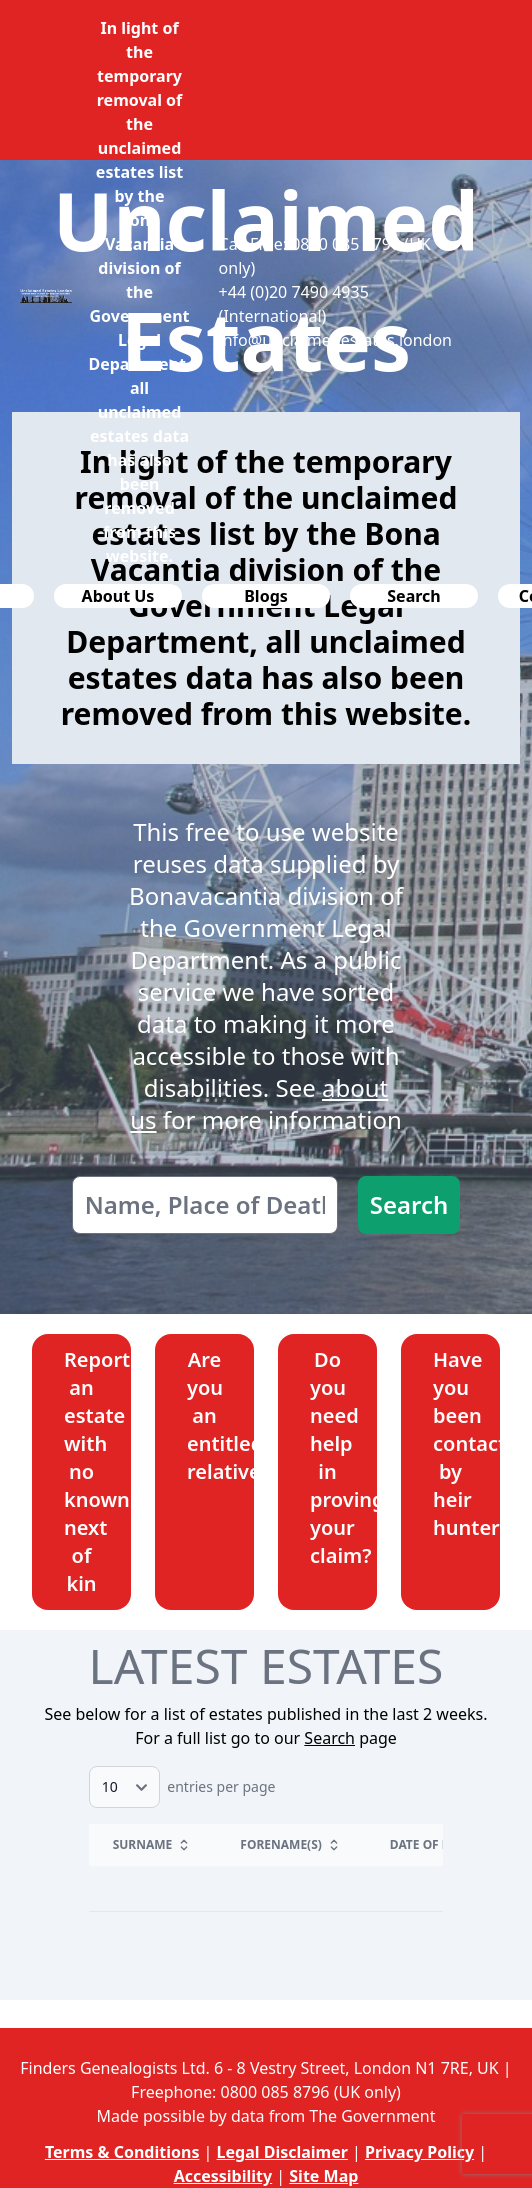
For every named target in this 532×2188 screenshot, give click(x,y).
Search (409, 1204)
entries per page (182, 1786)
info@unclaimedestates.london (335, 340)
